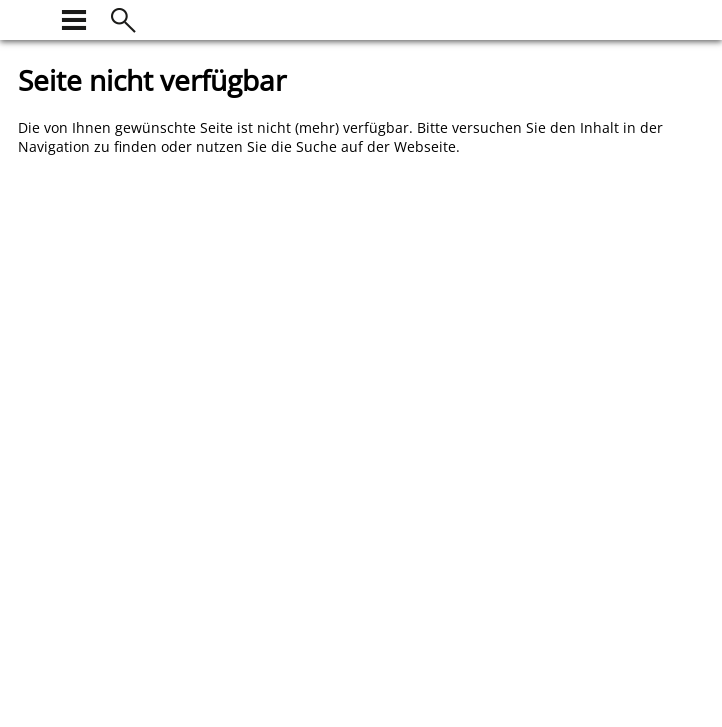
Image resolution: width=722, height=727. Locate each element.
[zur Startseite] (30, 17)
